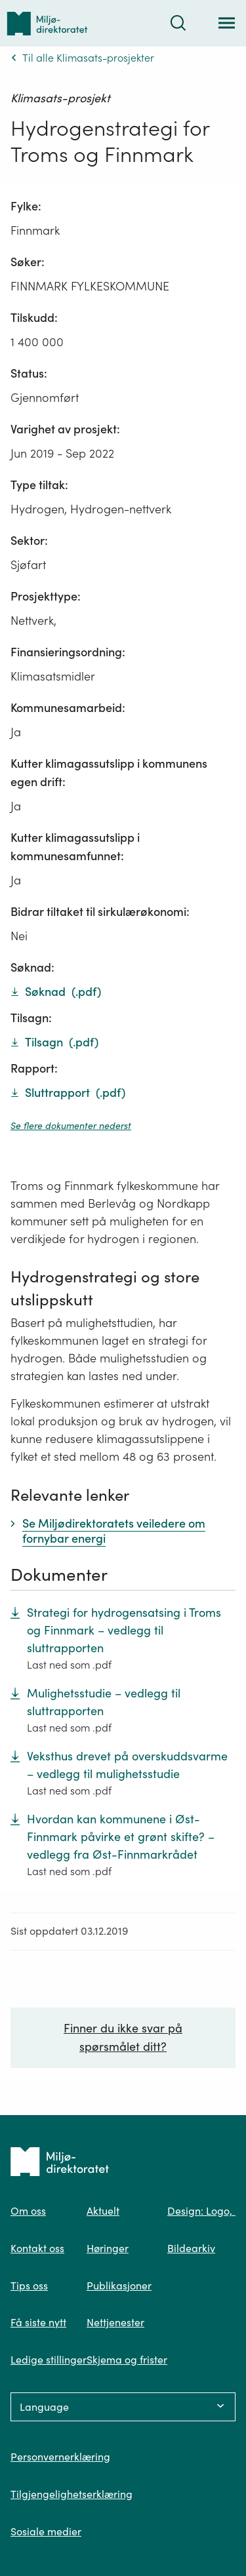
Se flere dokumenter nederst (70, 1126)
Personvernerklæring (60, 2456)
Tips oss (29, 2285)
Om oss (28, 2210)
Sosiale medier (45, 2531)
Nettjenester (115, 2322)
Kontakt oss (37, 2248)
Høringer (108, 2248)
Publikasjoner (119, 2285)
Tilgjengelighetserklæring (71, 2494)
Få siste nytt (38, 2322)
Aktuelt (103, 2210)
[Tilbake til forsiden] (47, 23)
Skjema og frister (127, 2359)
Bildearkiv (191, 2248)
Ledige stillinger (48, 2359)
